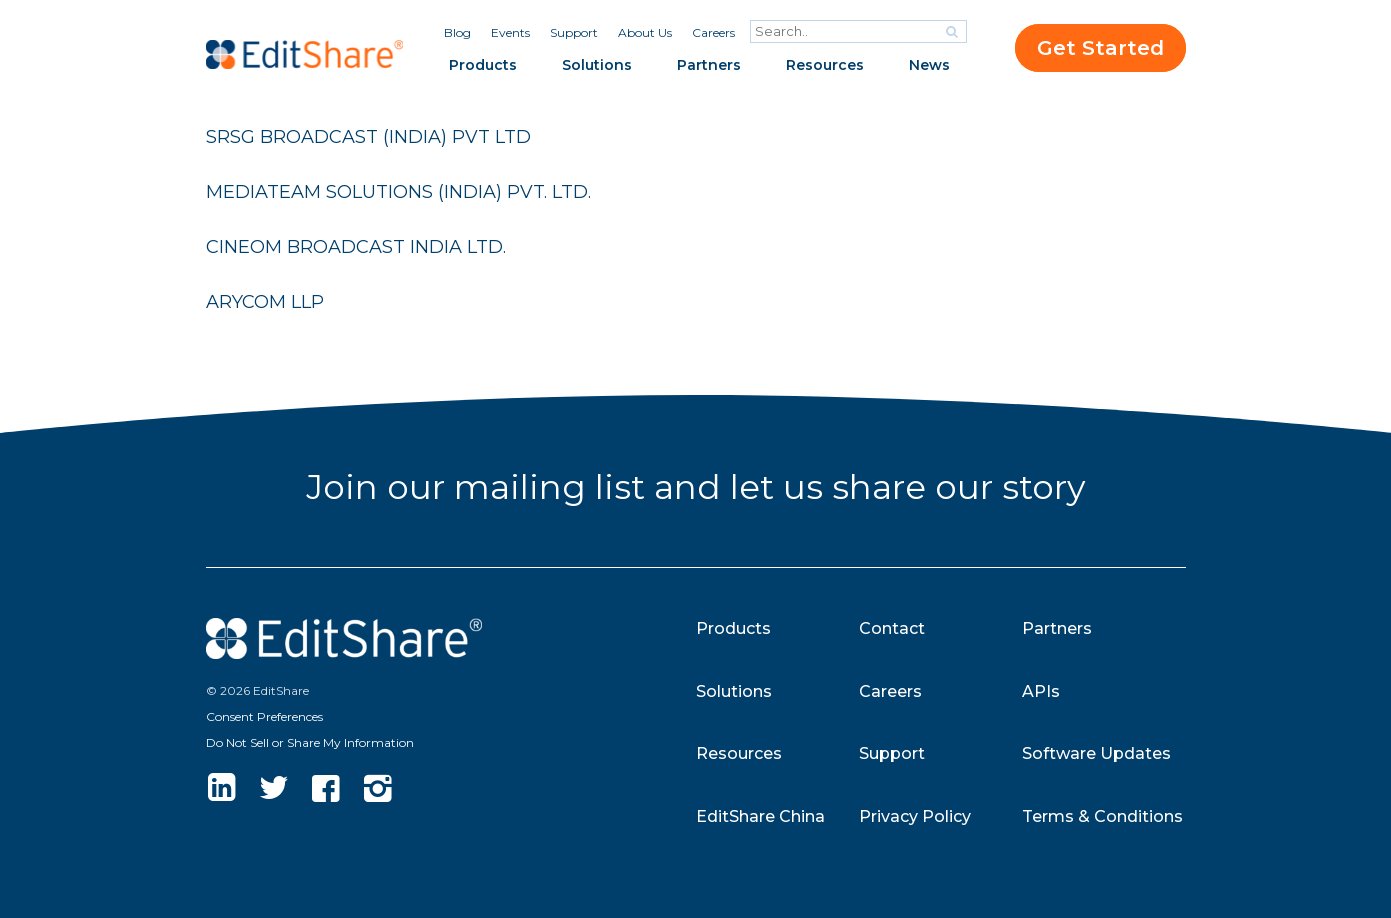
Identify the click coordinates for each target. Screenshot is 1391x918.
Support (574, 32)
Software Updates (1096, 753)
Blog (457, 32)
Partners (709, 65)
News (929, 65)
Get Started (1100, 48)
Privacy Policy (915, 816)
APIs (1041, 691)
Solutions (597, 65)
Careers (713, 32)
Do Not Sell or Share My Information (310, 742)
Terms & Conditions (1102, 816)
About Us (645, 32)
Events (510, 32)
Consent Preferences (264, 716)
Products (483, 65)
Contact (892, 628)
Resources (825, 65)
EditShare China (760, 816)
